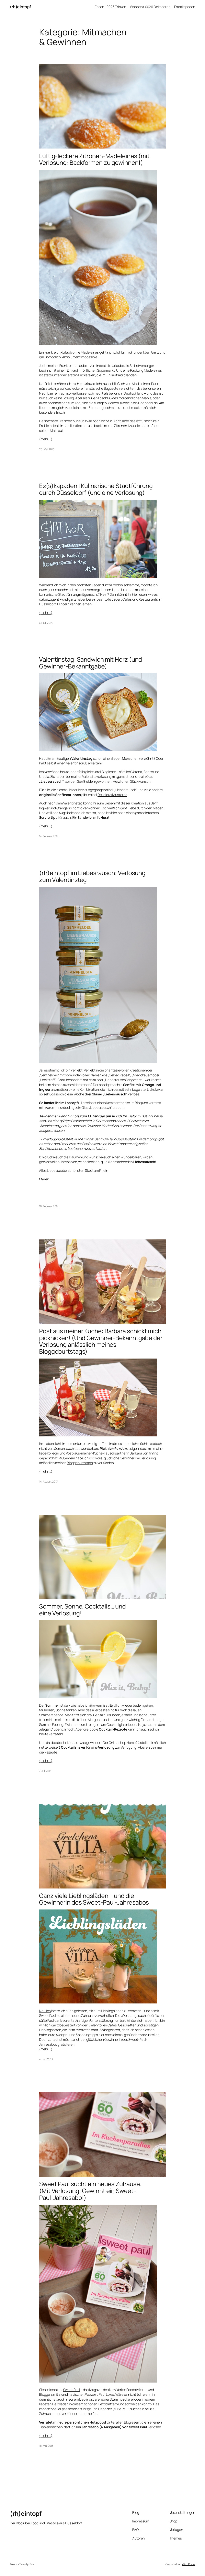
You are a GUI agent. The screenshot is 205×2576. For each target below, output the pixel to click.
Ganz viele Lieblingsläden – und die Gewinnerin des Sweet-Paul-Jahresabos (94, 1899)
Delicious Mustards (112, 794)
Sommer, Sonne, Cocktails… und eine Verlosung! (82, 1609)
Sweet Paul (71, 2389)
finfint (153, 1453)
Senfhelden (86, 781)
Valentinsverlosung (96, 776)
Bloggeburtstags (80, 1462)
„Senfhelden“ (49, 1075)
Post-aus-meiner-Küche (84, 1453)
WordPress (188, 2564)
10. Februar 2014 (48, 1206)
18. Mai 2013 (46, 2445)
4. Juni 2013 (46, 2059)
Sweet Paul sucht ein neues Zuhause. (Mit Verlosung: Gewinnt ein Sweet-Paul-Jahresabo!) (90, 2190)
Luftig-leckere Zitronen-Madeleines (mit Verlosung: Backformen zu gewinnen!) (94, 159)
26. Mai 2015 (46, 449)
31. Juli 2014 (46, 623)
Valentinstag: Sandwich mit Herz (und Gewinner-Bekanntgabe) (90, 662)
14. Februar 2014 (48, 836)
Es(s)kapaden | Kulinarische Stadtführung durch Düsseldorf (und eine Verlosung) (96, 489)
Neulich (45, 2010)
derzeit (118, 1089)
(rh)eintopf (20, 6)
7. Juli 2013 (45, 1771)
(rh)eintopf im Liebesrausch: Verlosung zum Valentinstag (92, 876)
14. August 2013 (48, 1481)
